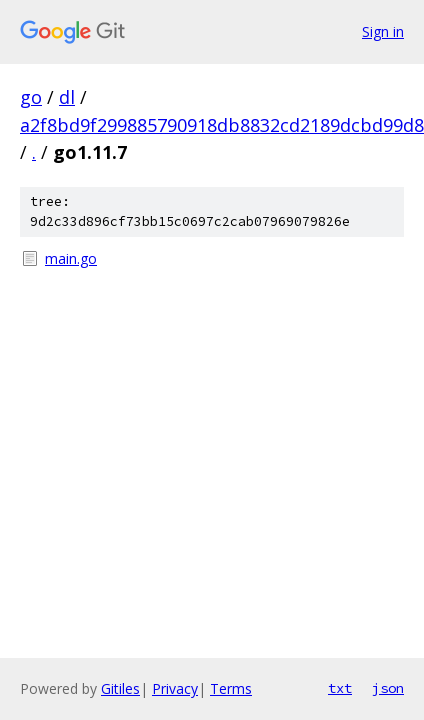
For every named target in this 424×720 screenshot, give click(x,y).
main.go (71, 258)
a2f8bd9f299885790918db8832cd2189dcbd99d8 (222, 125)
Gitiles (120, 688)
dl (67, 97)
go (31, 97)
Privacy (175, 688)
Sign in (383, 31)
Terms (231, 688)
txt (340, 688)
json (388, 688)
